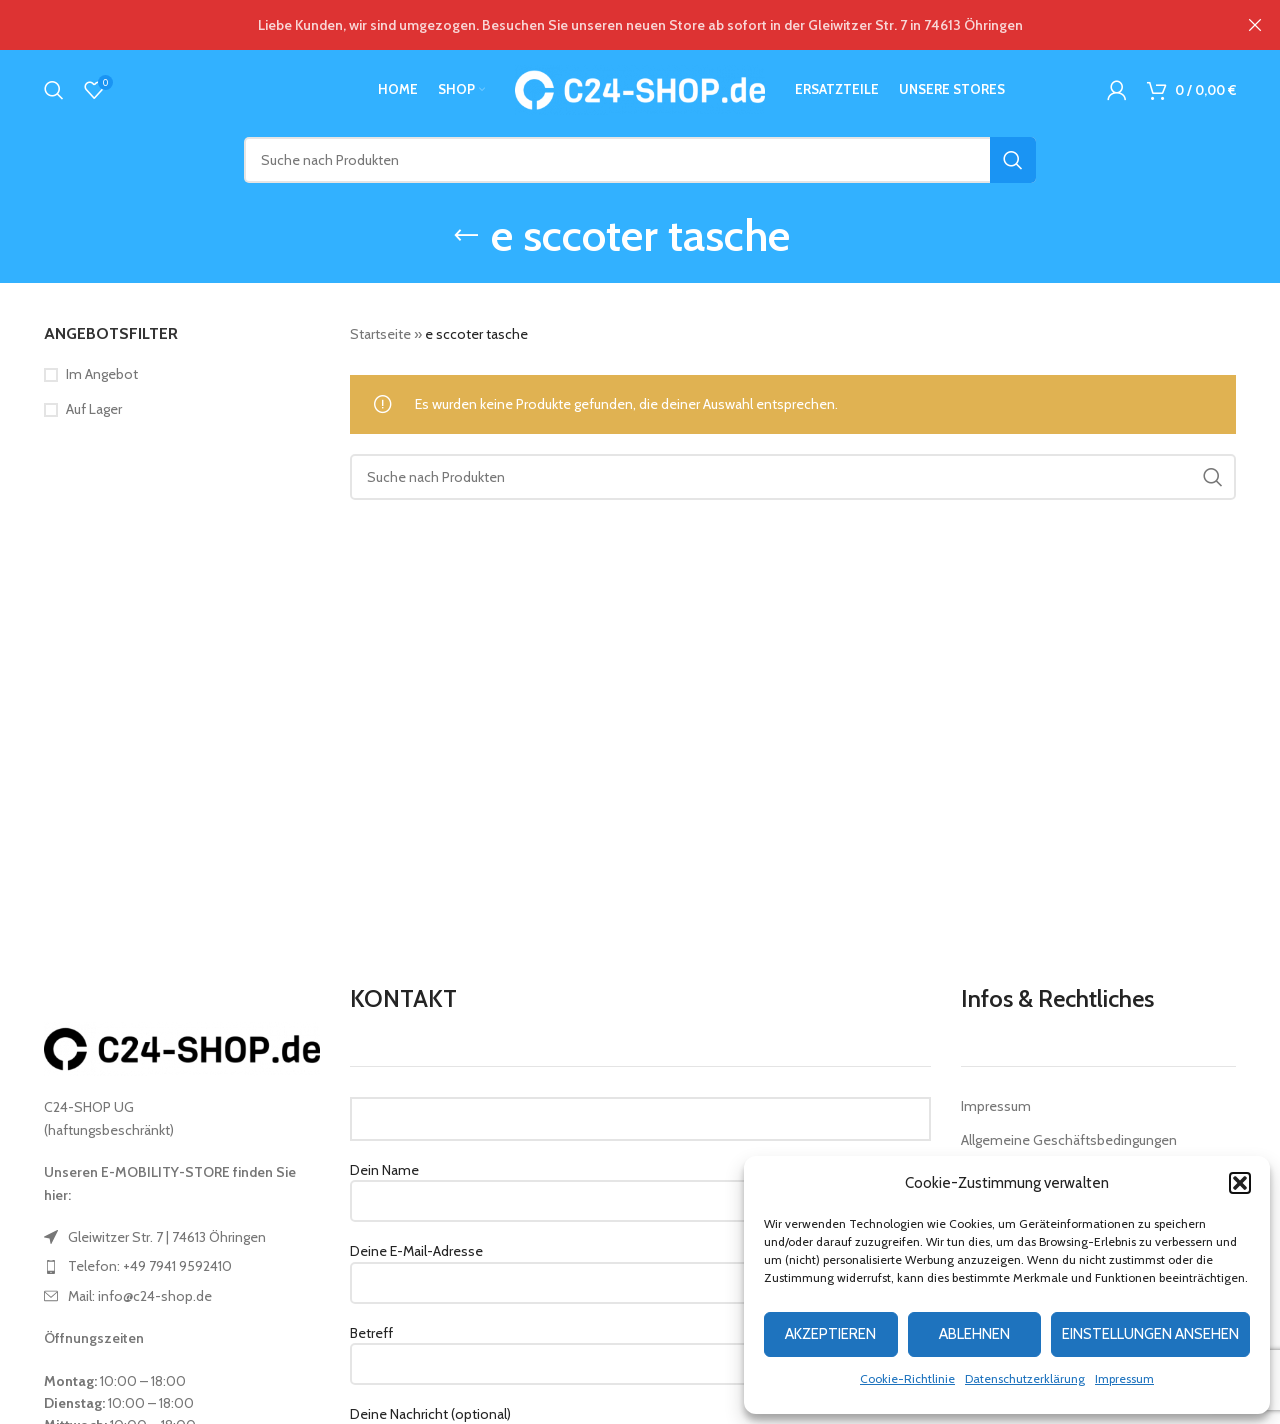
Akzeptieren (830, 1334)
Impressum (1124, 1378)
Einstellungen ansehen (1150, 1334)
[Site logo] (640, 88)
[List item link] (182, 1237)
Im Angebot (102, 374)
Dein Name (640, 1185)
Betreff (640, 1348)
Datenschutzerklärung (1025, 1378)
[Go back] (466, 236)
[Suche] (54, 90)
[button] (1240, 1183)
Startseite (380, 334)
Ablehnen (974, 1334)
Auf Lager (94, 409)
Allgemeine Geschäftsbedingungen (1069, 1140)
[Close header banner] (1255, 25)
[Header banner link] (610, 25)
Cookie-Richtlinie (907, 1378)
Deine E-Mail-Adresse (640, 1266)
